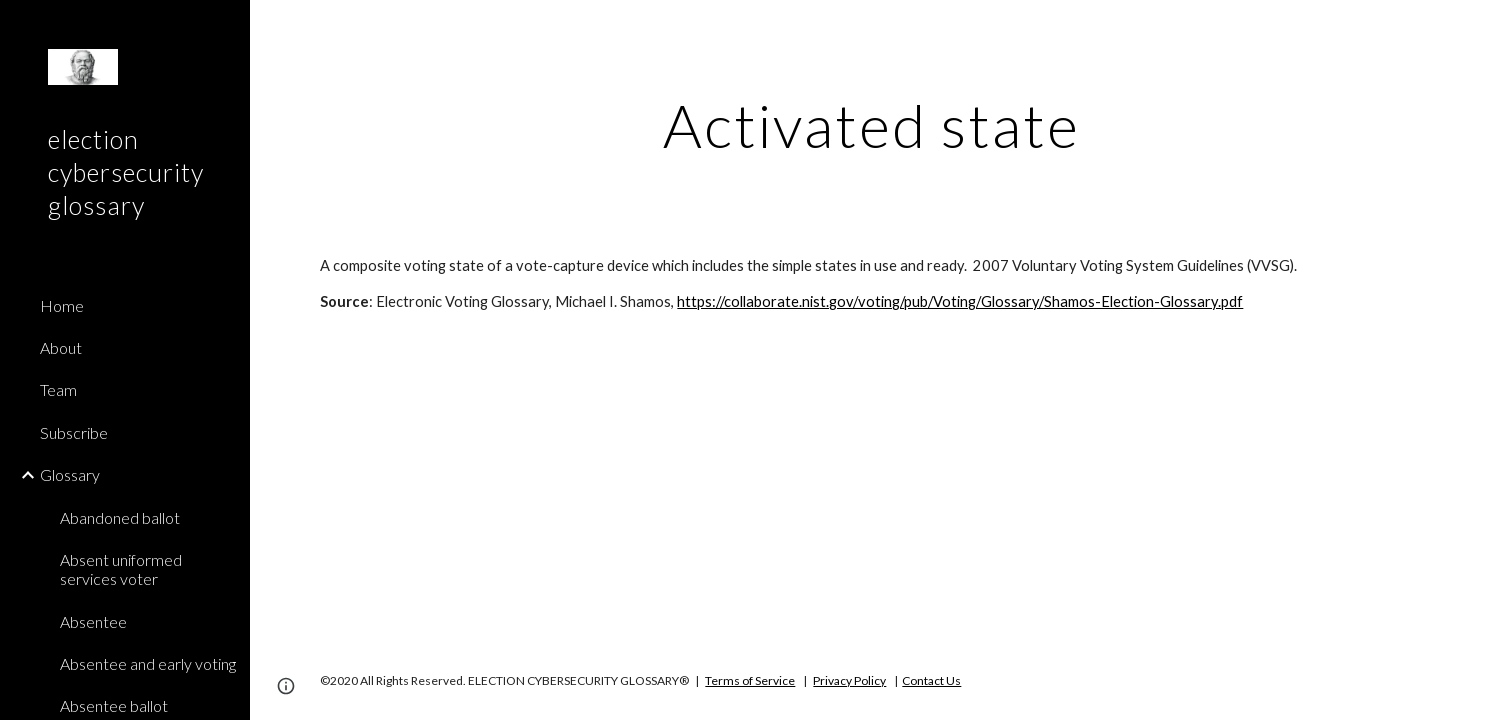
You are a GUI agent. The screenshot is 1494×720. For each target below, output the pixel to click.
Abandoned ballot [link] (120, 517)
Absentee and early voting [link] (148, 663)
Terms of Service (750, 680)
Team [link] (58, 389)
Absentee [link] (93, 621)
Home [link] (62, 305)
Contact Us (931, 680)
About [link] (61, 347)
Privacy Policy (849, 680)
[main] (872, 125)
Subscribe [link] (74, 432)
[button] (1470, 28)
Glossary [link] (70, 474)
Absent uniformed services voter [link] (121, 569)
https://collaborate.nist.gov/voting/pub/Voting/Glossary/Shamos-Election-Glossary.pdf (960, 301)
